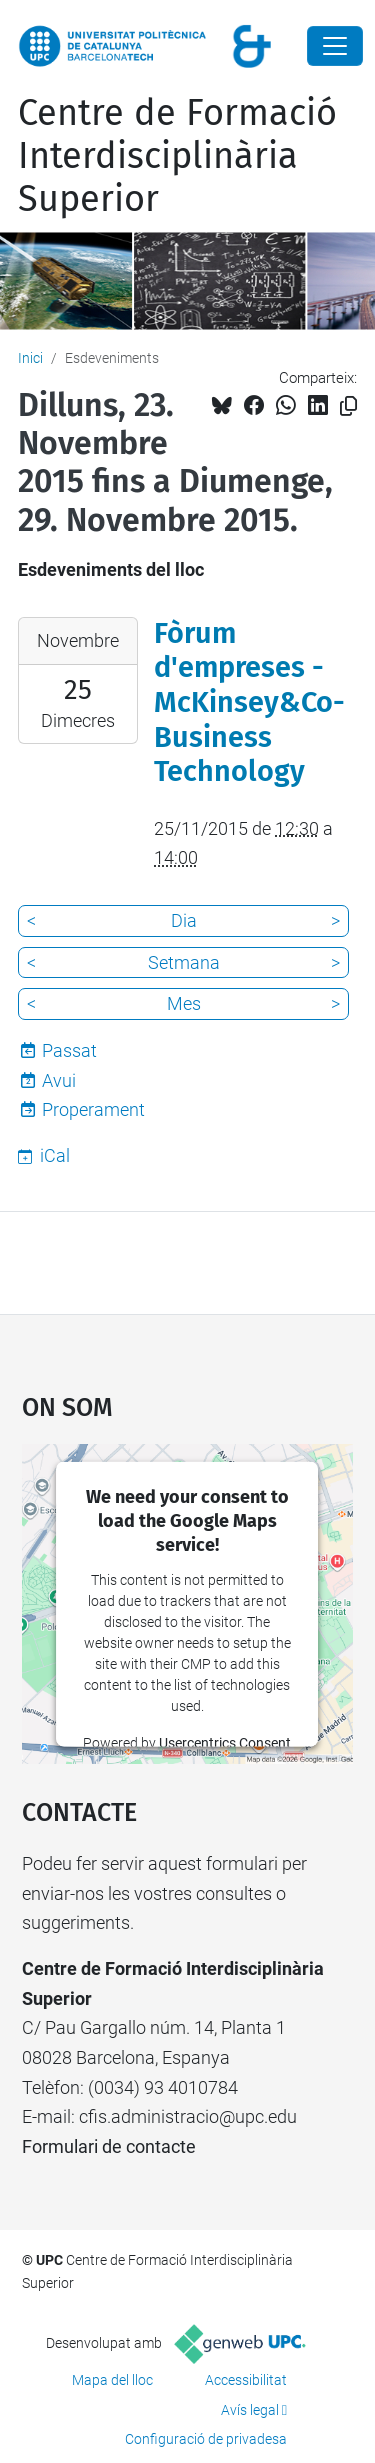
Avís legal (250, 2410)
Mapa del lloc (112, 2380)
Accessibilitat (246, 2380)
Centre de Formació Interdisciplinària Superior (177, 156)
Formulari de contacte (109, 2146)
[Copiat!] (348, 406)
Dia (184, 920)
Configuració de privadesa (206, 2439)
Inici (30, 358)
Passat (69, 1050)
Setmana (184, 962)
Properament (93, 1109)
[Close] (335, 46)
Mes (184, 1003)
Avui (59, 1080)
